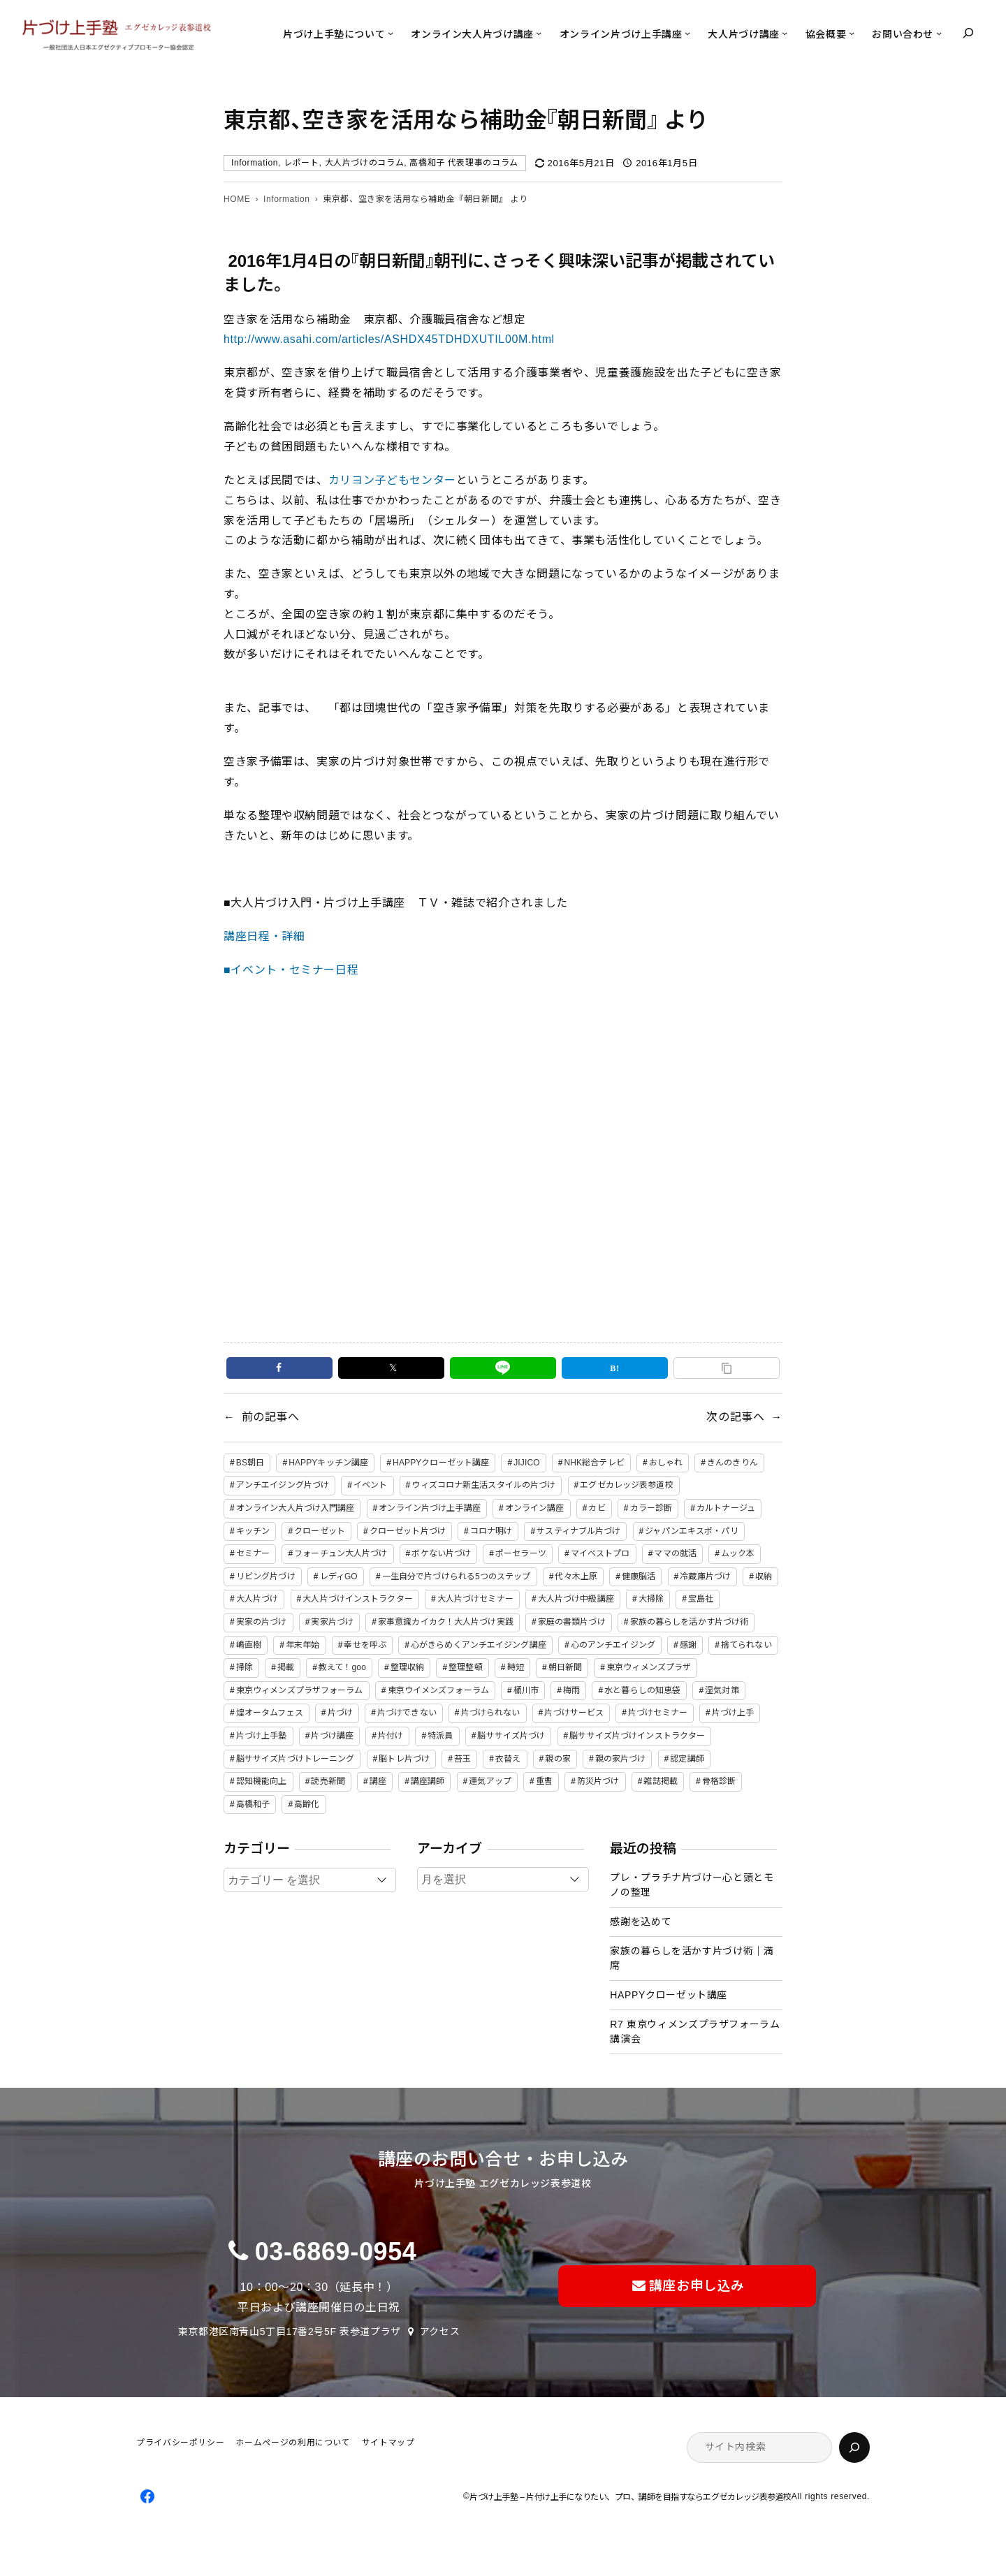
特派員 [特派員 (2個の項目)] (440, 1736)
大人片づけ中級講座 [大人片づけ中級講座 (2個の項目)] (576, 1599)
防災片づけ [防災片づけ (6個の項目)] (598, 1781)
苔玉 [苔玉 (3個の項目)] (462, 1759)
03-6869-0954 (336, 2251)
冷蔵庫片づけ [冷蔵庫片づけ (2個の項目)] (705, 1576)
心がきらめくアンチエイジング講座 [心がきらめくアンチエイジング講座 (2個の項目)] (478, 1645)
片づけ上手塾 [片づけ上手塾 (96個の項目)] (261, 1736)
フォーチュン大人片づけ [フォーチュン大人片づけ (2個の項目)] (340, 1553)
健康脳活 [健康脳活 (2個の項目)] (638, 1576)
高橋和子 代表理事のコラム (463, 163)
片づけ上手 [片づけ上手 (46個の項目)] (733, 1713)
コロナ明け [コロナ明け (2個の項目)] (491, 1531)
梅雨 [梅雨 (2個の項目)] (571, 1690)
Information (254, 163)
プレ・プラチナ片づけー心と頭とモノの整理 (691, 1885)
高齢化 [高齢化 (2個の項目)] (306, 1804)
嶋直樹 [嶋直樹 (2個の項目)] (248, 1645)
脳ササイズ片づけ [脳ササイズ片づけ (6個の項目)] (511, 1736)
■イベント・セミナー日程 (291, 970)
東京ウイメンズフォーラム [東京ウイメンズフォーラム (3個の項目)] (438, 1690)
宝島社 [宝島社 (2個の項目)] (700, 1599)
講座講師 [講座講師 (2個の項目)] (427, 1781)
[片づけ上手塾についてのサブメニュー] (390, 33)
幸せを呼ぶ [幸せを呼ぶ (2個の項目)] (365, 1645)
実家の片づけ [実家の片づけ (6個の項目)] (261, 1622)
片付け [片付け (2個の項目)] (390, 1736)
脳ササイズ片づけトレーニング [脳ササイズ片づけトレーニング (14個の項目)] (295, 1759)
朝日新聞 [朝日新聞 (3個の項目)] (565, 1667)
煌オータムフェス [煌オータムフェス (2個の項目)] (269, 1713)
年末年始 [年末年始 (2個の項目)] (302, 1645)
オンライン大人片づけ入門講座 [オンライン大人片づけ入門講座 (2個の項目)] (295, 1508)
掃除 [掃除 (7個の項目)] (244, 1667)
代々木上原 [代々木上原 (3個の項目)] (576, 1576)
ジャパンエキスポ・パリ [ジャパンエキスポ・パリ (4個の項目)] (691, 1531)
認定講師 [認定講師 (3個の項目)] (687, 1759)
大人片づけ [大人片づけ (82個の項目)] (257, 1599)
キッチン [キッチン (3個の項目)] (253, 1531)
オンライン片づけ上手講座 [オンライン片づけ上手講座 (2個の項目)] (429, 1508)
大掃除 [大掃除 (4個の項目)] (651, 1599)
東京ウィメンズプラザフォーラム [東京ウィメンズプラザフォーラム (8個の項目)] (299, 1690)
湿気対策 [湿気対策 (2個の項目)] (721, 1690)
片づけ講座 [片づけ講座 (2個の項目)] (332, 1736)
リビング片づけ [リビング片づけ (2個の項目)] (266, 1576)
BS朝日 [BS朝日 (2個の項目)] (250, 1463)
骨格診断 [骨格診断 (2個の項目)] (719, 1781)
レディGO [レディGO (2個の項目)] (339, 1576)
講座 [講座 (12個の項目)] (378, 1781)
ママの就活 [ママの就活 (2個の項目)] (675, 1553)
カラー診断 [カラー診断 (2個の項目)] (651, 1508)
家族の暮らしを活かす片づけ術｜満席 (691, 1958)
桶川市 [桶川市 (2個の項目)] (526, 1690)
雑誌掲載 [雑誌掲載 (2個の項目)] (660, 1781)
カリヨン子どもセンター (392, 480)
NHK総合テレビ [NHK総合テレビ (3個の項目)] (594, 1463)
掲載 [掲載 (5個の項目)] (285, 1667)
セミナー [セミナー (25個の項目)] (253, 1553)
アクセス (440, 2331)
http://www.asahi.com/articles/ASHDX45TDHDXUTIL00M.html (389, 339)
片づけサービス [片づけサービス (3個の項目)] (574, 1713)
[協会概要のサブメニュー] (851, 33)
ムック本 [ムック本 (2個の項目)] (737, 1553)
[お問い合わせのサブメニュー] (939, 33)
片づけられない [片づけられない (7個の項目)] (490, 1713)
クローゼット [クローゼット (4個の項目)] (319, 1531)
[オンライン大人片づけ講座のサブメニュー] (538, 33)
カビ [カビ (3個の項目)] (596, 1508)
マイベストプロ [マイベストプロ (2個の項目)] (600, 1553)
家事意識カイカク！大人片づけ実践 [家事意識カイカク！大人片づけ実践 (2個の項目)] (445, 1622)
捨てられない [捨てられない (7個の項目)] (746, 1645)
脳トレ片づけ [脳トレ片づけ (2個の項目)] (404, 1759)
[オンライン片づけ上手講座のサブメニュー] (687, 33)
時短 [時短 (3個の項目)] (515, 1667)
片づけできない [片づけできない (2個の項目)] (407, 1713)
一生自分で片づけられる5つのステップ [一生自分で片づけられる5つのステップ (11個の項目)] (456, 1576)
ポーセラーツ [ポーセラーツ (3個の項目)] (520, 1553)
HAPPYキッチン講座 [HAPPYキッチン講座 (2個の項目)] (328, 1463)
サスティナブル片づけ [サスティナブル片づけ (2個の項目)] (578, 1531)
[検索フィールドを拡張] (968, 32)
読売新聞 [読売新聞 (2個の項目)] (327, 1781)
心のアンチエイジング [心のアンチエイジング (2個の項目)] (613, 1645)
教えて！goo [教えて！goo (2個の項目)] (342, 1667)
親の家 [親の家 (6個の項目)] (557, 1759)
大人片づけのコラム (364, 163)
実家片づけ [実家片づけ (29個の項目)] (332, 1622)
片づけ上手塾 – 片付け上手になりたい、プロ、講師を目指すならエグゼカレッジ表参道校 (630, 2497)
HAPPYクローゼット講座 (668, 1994)
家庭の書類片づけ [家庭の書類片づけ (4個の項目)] (572, 1622)
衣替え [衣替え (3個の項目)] (507, 1759)
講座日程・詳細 (264, 936)
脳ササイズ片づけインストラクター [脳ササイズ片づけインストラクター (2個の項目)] (637, 1736)
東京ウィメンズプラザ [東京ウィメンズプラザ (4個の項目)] (648, 1667)
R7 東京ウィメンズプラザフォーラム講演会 (695, 2031)
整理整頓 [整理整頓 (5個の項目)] (465, 1667)
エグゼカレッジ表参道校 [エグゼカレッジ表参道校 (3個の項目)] (626, 1485)
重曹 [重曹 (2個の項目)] (544, 1781)
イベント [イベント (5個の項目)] (370, 1485)
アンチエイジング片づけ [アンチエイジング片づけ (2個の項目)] (282, 1485)
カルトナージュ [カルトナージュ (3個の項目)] (726, 1508)
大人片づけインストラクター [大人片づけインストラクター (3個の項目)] (357, 1599)
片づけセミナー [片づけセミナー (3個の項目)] (657, 1713)
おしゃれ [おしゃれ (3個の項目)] (666, 1463)
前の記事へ (271, 1417)
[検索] (854, 2447)
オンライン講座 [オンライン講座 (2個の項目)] (534, 1508)
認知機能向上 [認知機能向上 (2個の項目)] (261, 1781)
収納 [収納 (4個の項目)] (763, 1576)
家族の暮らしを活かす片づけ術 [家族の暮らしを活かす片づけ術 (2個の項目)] (689, 1622)
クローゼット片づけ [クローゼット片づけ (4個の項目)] (408, 1531)
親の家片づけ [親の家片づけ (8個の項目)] (620, 1759)
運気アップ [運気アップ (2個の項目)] (490, 1781)
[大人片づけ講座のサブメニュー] (784, 33)
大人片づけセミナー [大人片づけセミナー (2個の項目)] (475, 1599)
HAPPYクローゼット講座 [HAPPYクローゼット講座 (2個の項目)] (441, 1463)
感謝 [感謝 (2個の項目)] (688, 1645)
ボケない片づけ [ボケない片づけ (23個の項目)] (441, 1553)
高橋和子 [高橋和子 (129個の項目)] (253, 1804)
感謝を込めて (640, 1921)
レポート (301, 163)
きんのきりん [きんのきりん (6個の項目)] (732, 1463)
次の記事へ (735, 1417)
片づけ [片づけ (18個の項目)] (340, 1713)
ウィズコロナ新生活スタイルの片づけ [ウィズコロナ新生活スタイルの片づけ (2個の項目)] (483, 1485)
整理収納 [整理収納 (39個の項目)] (407, 1667)
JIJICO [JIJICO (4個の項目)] (526, 1463)
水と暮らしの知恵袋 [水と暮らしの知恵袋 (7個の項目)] (642, 1690)
